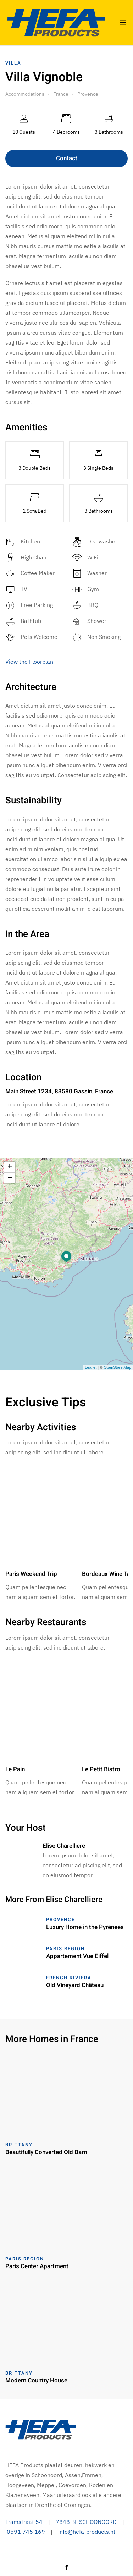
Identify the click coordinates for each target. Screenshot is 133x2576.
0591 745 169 (26, 2531)
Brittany (19, 2144)
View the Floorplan (29, 661)
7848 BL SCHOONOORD (86, 2521)
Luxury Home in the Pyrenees (85, 1927)
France (60, 94)
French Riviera (69, 1977)
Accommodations (24, 94)
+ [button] (9, 1167)
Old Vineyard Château (75, 1985)
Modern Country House (36, 2380)
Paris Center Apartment (36, 2266)
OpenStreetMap (117, 1367)
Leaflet (90, 1367)
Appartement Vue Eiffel (77, 1956)
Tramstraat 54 (24, 2521)
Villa (13, 63)
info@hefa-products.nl (86, 2531)
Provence (87, 94)
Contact (66, 158)
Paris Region (65, 1948)
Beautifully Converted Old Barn (46, 2152)
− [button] (9, 1178)
